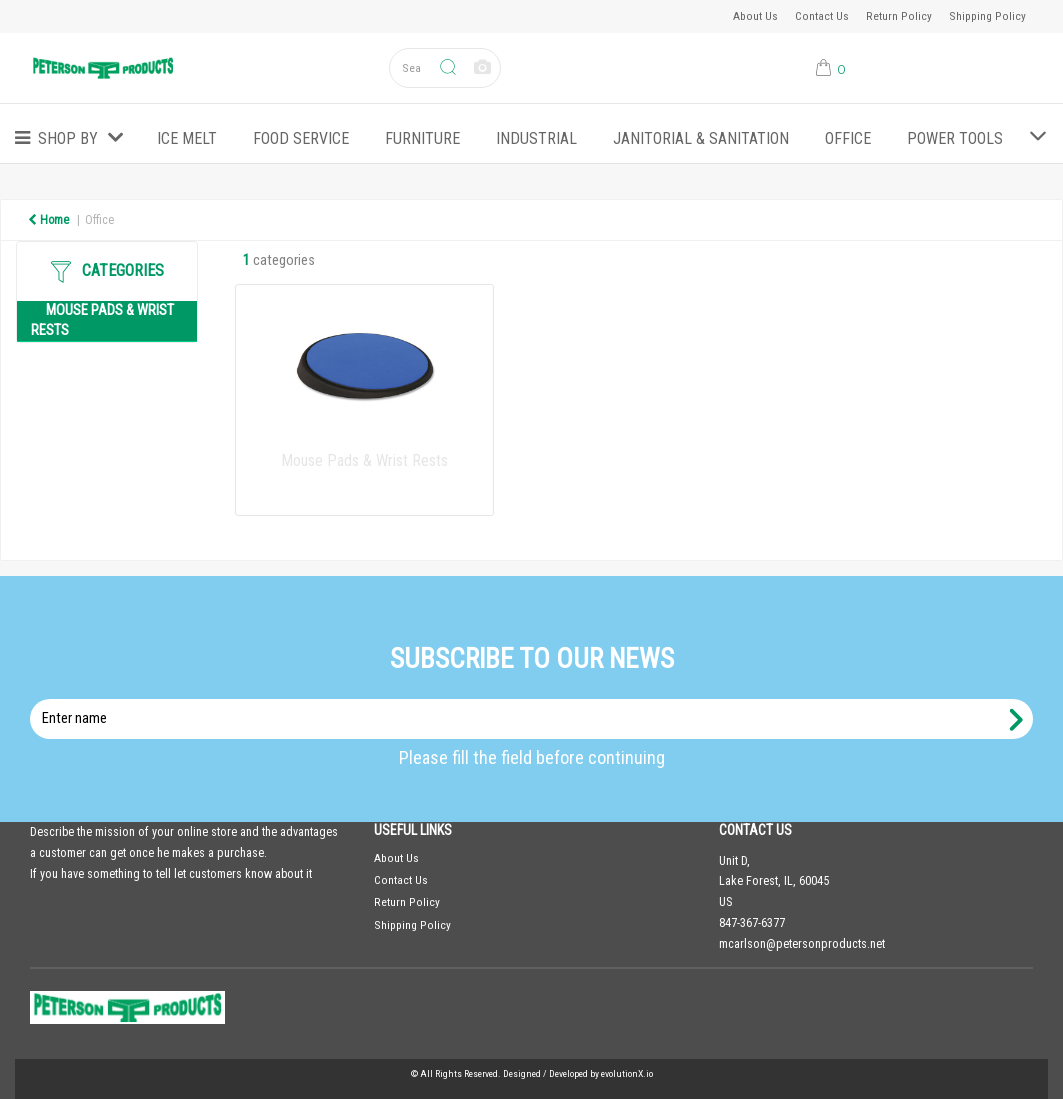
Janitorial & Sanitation (701, 138)
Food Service (301, 138)
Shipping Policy (987, 16)
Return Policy (899, 16)
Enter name (537, 698)
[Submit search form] (448, 68)
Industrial (536, 138)
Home (48, 220)
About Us (755, 16)
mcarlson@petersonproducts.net (802, 944)
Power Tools (955, 138)
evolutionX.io (627, 1073)
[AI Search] (482, 68)
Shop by (68, 138)
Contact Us (822, 16)
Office (848, 138)
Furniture (422, 138)
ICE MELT (187, 138)
